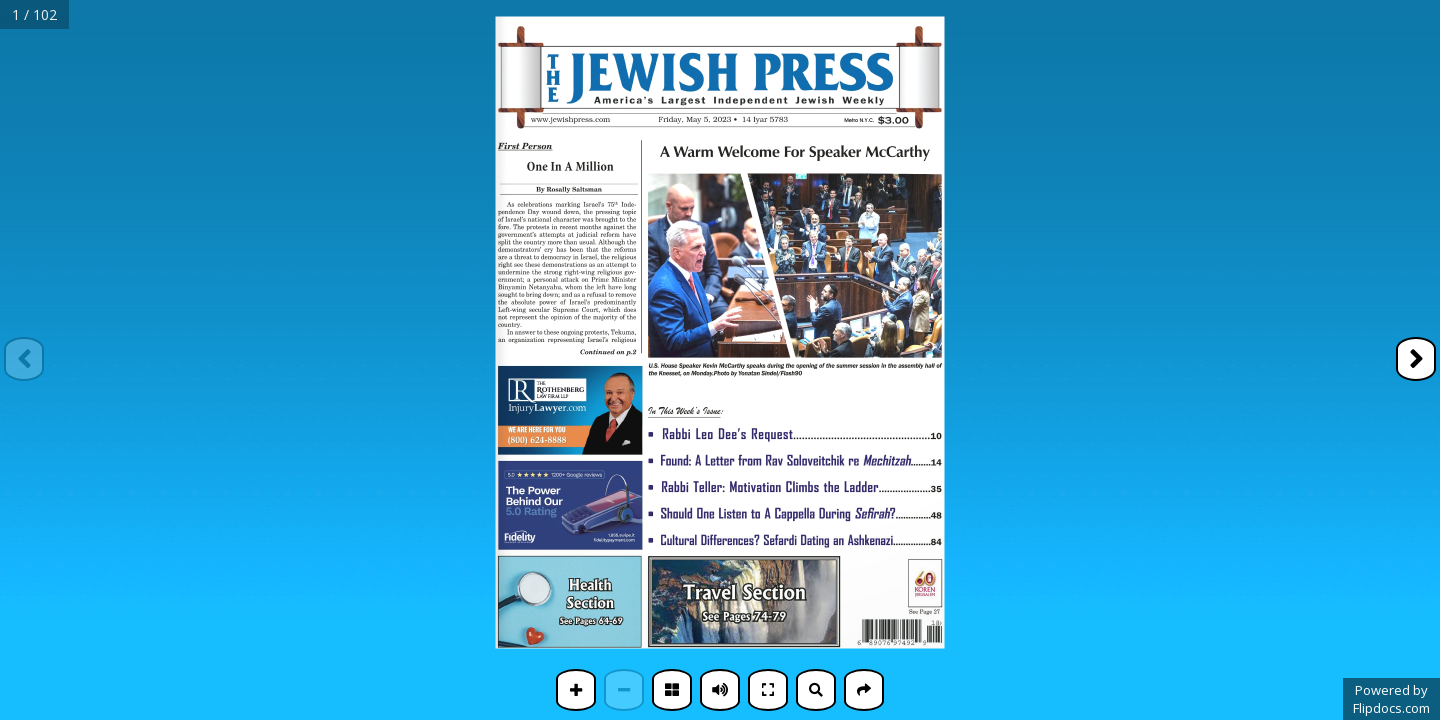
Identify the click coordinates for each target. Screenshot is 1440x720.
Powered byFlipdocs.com (1391, 699)
